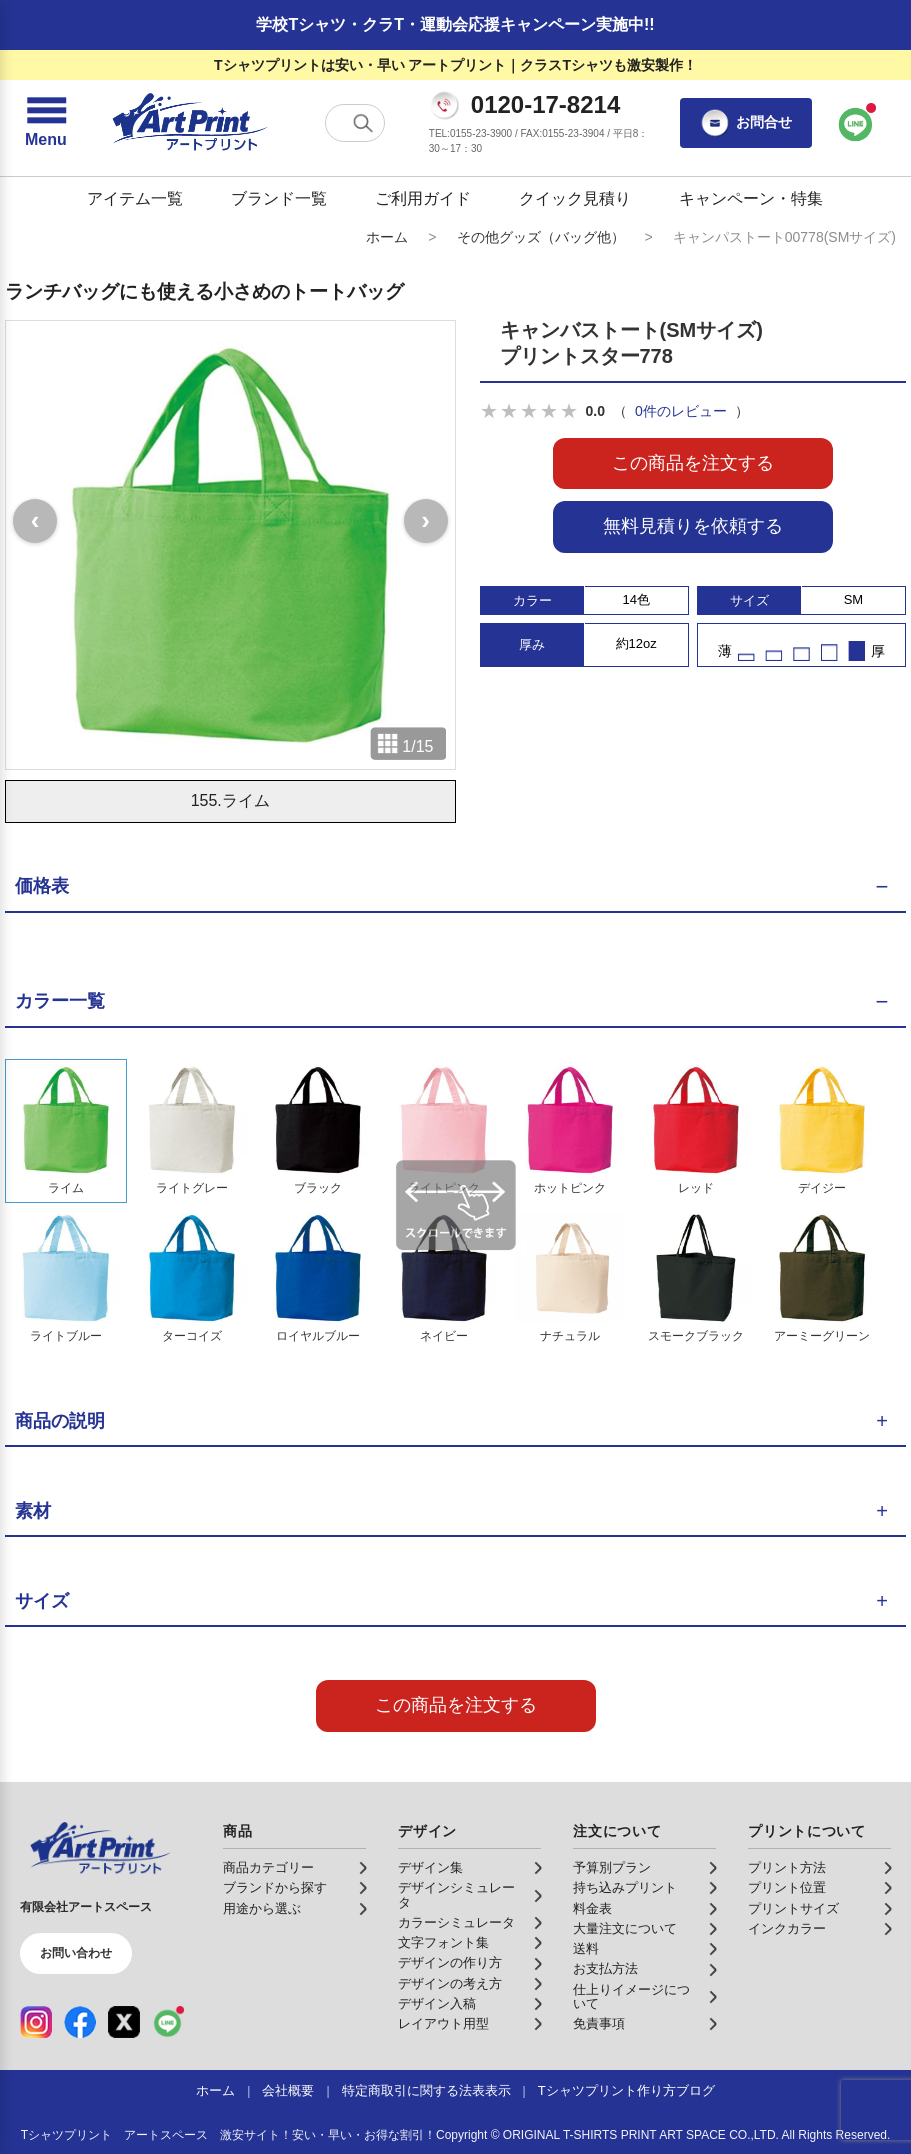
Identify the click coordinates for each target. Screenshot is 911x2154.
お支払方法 (605, 1969)
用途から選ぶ (262, 1909)
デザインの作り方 (450, 1963)
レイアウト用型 (443, 2024)
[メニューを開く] (46, 123)
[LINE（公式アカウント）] (168, 2022)
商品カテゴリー (268, 1868)
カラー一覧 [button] (60, 1001)
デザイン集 (430, 1868)
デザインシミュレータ (456, 1895)
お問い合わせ (76, 1953)
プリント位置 (787, 1888)
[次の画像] (426, 521)
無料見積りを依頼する (693, 526)
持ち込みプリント (625, 1888)
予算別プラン (612, 1868)
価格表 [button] (42, 886)
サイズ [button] (42, 1601)
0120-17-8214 (545, 105)
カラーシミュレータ (456, 1923)
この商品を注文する (693, 463)
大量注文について (625, 1929)
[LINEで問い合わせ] (856, 123)
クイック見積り (575, 198)
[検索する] (363, 123)
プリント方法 (787, 1868)
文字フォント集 (443, 1943)
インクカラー (787, 1929)
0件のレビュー (681, 411)
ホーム (387, 237)
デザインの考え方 (450, 1984)
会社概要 (288, 2091)
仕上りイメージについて (631, 1997)
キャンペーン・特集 (751, 198)
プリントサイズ (793, 1909)
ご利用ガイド (423, 198)
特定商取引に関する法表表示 (426, 2091)
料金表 (592, 1909)
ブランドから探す (275, 1888)
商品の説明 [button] (60, 1421)
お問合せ (746, 123)
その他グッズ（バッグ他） (541, 237)
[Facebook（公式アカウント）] (80, 2022)
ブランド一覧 (279, 198)
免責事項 (599, 2024)
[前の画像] (35, 521)
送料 (586, 1949)
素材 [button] (33, 1511)
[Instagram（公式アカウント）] (36, 2022)
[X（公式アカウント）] (124, 2022)
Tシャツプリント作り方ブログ (626, 2091)
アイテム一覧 (135, 198)
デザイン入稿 (437, 2004)
